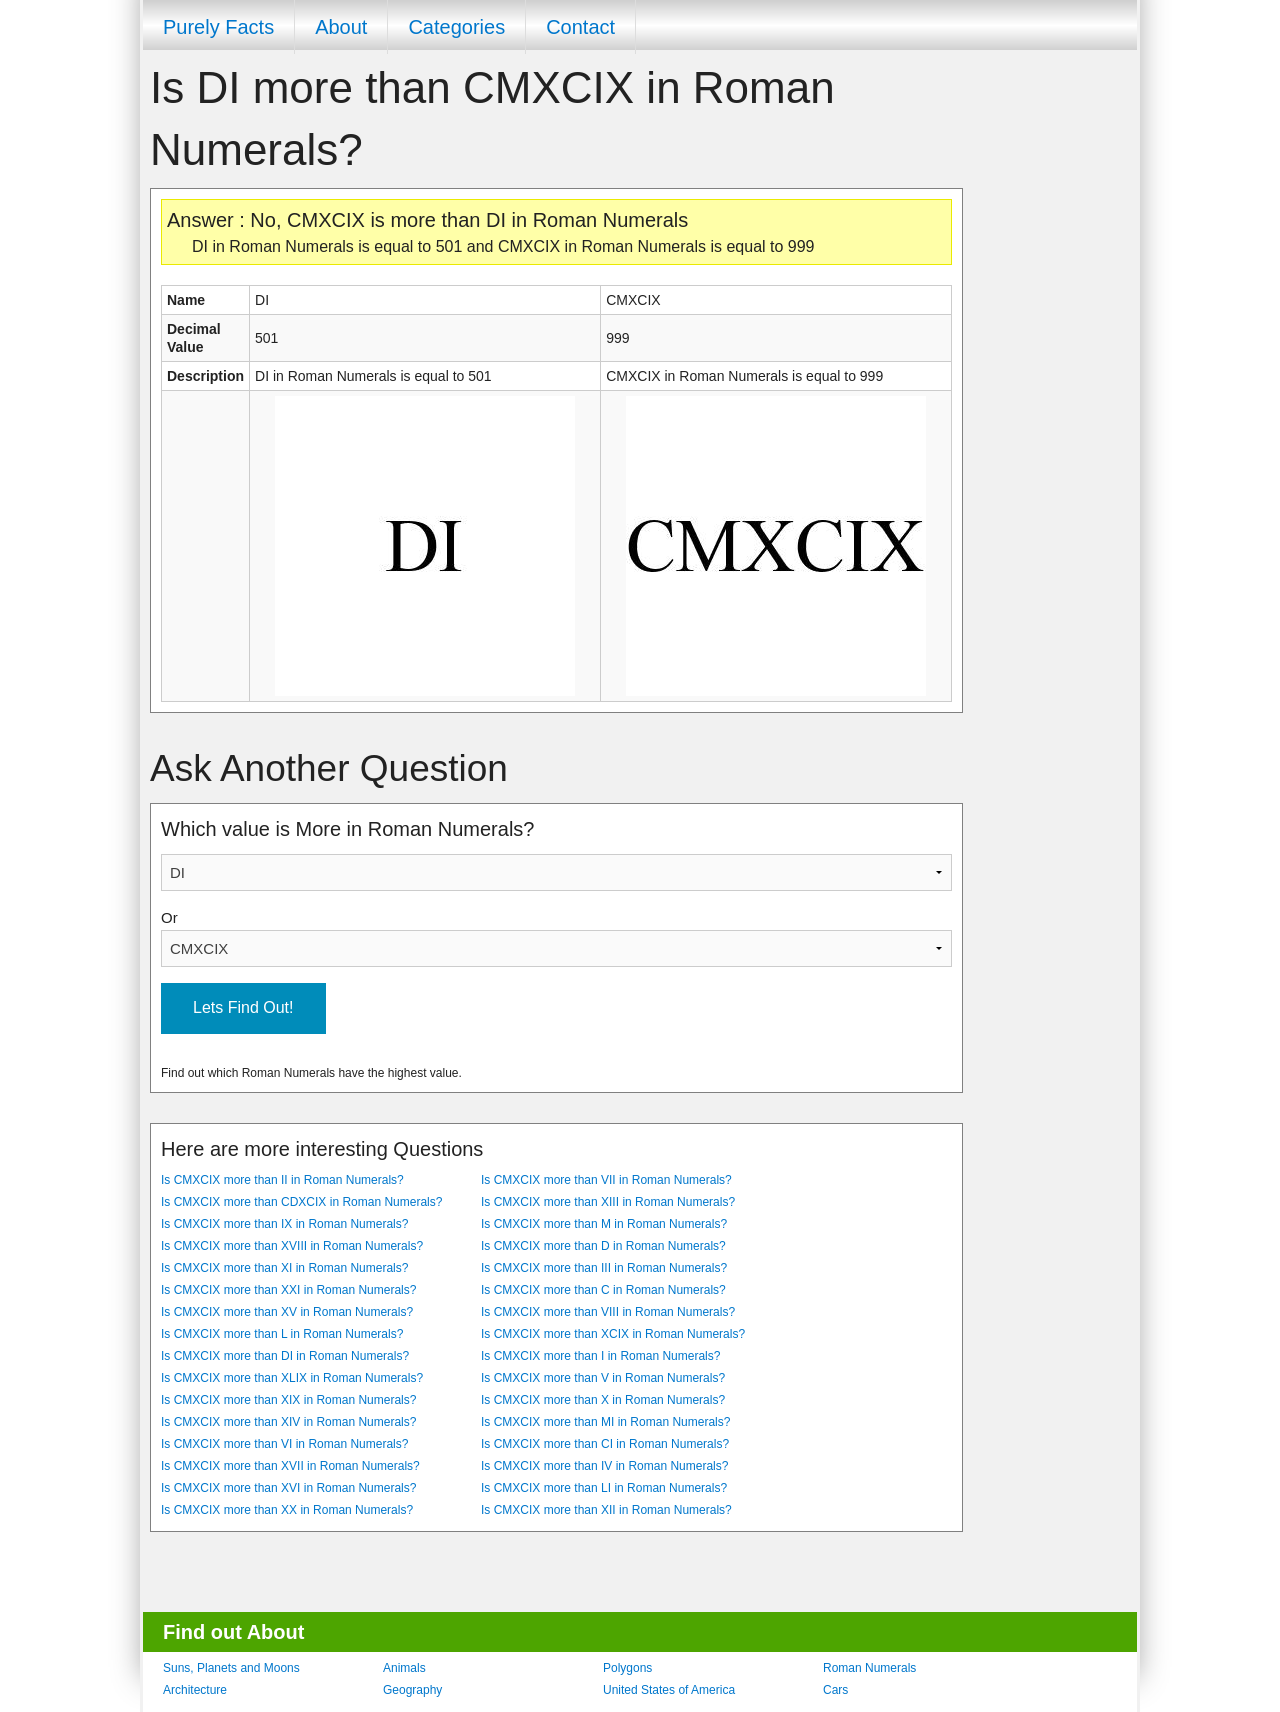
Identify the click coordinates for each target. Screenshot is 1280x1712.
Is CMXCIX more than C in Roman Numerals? (603, 1290)
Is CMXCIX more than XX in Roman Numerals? (287, 1510)
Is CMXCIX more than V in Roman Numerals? (603, 1378)
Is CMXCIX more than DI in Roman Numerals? (285, 1356)
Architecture (195, 1690)
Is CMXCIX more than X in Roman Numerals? (603, 1400)
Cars (835, 1690)
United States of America (669, 1690)
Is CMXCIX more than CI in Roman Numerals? (605, 1444)
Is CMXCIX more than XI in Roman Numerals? (284, 1268)
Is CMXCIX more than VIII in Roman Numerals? (608, 1312)
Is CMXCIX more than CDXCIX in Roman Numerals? (301, 1202)
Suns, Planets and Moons (231, 1668)
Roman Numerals (869, 1668)
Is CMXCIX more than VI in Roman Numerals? (284, 1444)
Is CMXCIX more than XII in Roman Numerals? (606, 1510)
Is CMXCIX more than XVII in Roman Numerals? (290, 1466)
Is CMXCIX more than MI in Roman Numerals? (605, 1422)
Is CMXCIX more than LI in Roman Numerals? (604, 1488)
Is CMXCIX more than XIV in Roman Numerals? (288, 1422)
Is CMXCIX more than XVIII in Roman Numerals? (292, 1246)
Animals (404, 1668)
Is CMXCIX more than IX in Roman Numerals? (284, 1224)
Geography (412, 1690)
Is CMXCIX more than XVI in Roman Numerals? (288, 1488)
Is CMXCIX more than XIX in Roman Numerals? (288, 1400)
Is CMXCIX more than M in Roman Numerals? (604, 1224)
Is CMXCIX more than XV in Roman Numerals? (287, 1312)
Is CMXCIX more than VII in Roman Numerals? (606, 1180)
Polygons (627, 1668)
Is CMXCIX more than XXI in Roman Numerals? (288, 1290)
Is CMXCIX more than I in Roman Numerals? (600, 1356)
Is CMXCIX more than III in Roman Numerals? (604, 1268)
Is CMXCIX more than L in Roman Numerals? (282, 1334)
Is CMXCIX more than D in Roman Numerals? (603, 1246)
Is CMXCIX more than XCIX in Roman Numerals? (613, 1334)
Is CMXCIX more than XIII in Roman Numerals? (608, 1202)
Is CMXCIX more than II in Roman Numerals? (282, 1180)
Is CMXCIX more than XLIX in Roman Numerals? (292, 1378)
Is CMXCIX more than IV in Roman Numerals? (604, 1466)
